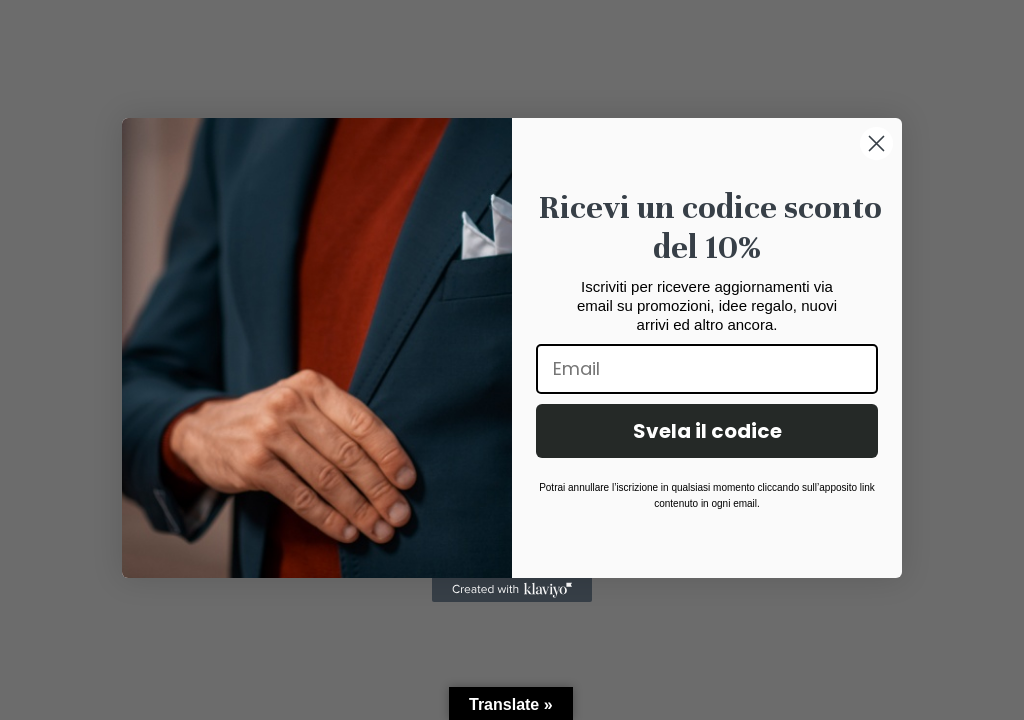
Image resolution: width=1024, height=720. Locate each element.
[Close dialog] (876, 143)
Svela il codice (707, 431)
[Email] (707, 369)
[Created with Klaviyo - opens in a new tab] (512, 590)
